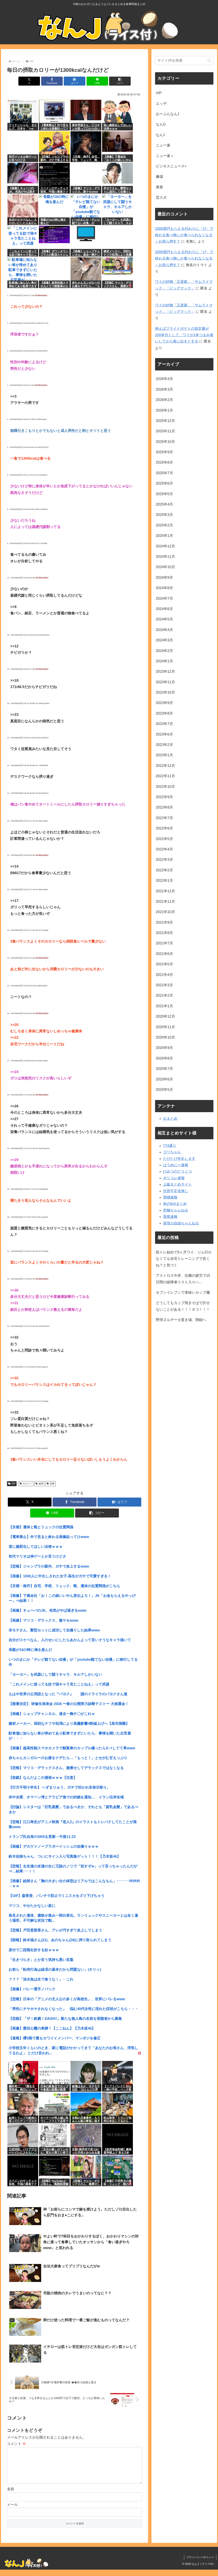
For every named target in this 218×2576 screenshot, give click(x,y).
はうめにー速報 (175, 1165)
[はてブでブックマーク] (74, 81)
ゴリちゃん (172, 1152)
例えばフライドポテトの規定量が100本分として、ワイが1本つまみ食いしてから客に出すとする (184, 335)
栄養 (51, 1483)
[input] (184, 60)
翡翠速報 (170, 1217)
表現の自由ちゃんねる (181, 1223)
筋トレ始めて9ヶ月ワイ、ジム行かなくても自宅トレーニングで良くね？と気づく (184, 1258)
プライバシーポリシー (200, 2563)
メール (12, 2511)
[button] (120, 81)
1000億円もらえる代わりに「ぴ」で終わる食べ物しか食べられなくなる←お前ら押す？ (184, 235)
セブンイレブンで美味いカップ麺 (183, 1292)
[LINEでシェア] (97, 81)
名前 (10, 2495)
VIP (11, 1483)
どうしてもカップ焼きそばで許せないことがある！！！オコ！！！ (183, 1306)
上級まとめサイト (177, 1184)
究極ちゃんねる (175, 1210)
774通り (169, 1146)
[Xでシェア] (29, 81)
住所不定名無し (175, 1191)
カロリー (26, 1483)
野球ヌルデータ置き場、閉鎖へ (181, 1320)
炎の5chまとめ (175, 1204)
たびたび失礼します (179, 1159)
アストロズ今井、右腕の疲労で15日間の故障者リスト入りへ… (183, 1279)
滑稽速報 (170, 1197)
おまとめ (170, 1119)
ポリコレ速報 (174, 1178)
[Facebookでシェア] (52, 81)
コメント (16, 2444)
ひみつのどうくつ (177, 1171)
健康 (39, 1483)
